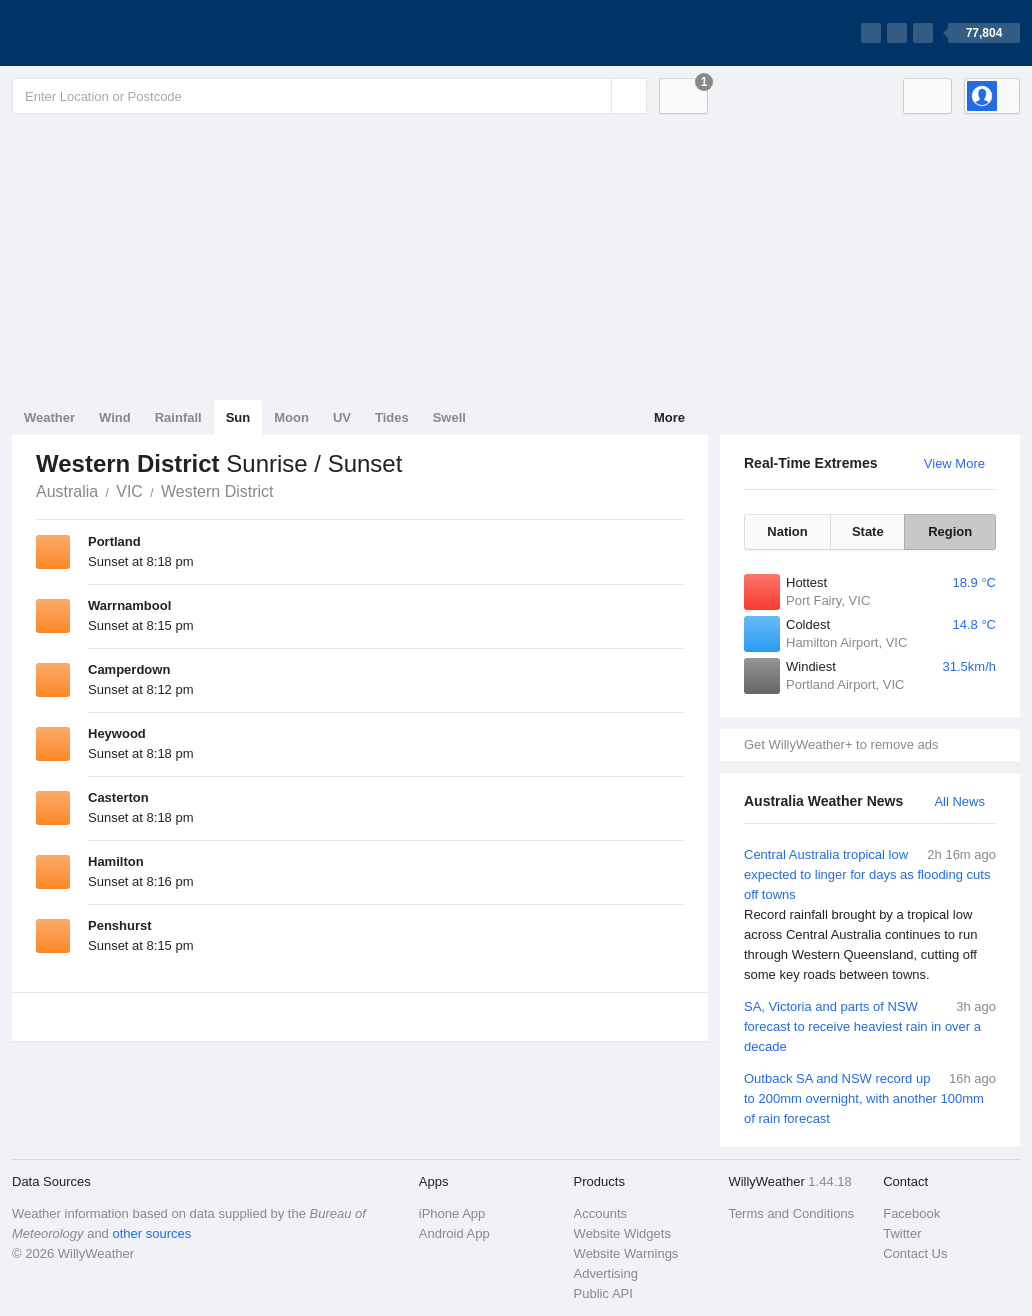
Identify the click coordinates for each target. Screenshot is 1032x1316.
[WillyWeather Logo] (106, 33)
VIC (129, 491)
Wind (115, 417)
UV (342, 417)
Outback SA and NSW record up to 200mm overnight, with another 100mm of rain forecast (870, 1097)
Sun (238, 417)
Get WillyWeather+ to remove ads (841, 744)
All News (959, 801)
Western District (217, 491)
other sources (151, 1233)
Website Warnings (626, 1253)
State (868, 531)
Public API (603, 1293)
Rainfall (178, 417)
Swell (449, 417)
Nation (787, 531)
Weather (49, 417)
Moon (291, 417)
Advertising (606, 1273)
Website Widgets (622, 1233)
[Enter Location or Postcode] (329, 96)
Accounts (600, 1213)
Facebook (911, 1213)
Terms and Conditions (791, 1213)
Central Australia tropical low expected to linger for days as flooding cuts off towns (870, 915)
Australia (67, 491)
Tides (392, 417)
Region (950, 531)
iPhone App (452, 1213)
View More (954, 463)
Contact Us (915, 1253)
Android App (454, 1233)
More (669, 417)
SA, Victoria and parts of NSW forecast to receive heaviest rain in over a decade (870, 1025)
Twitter (902, 1233)
